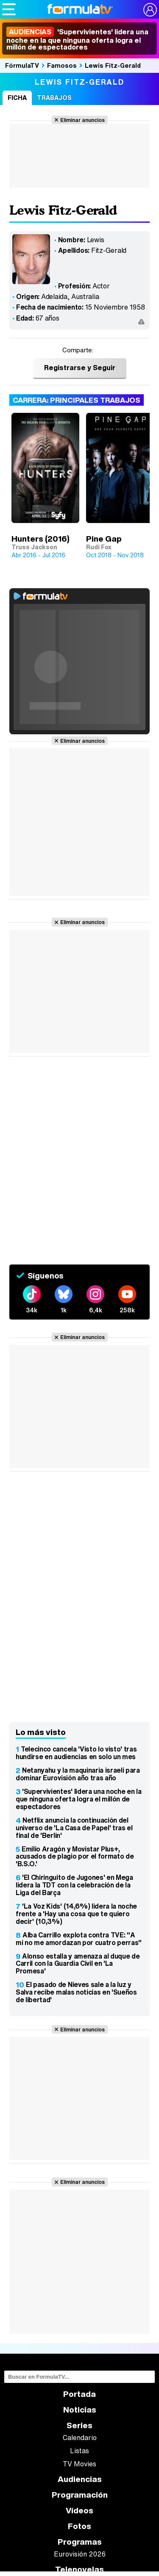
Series (79, 2425)
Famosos (62, 65)
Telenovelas (79, 2569)
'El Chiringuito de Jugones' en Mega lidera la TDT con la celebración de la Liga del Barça (74, 1885)
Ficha (17, 97)
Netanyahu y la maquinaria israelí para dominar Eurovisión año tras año (78, 1774)
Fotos (79, 2526)
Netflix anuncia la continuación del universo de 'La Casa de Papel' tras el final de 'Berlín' (74, 1827)
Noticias (79, 2410)
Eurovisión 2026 (80, 2554)
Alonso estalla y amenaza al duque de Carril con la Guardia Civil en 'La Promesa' (77, 1963)
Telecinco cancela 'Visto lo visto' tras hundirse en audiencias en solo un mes (76, 1753)
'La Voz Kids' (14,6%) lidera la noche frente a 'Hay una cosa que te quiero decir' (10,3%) (76, 1913)
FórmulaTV (22, 65)
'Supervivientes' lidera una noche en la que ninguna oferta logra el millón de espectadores (77, 39)
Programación (80, 2495)
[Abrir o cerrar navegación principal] (9, 9)
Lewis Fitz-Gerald (113, 65)
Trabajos (54, 97)
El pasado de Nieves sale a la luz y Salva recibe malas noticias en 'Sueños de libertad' (76, 1992)
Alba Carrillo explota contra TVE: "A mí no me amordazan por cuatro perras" (79, 1939)
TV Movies (79, 2464)
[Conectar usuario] (150, 10)
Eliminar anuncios (82, 120)
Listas (79, 2451)
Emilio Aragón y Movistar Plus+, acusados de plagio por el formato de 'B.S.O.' (75, 1856)
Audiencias (80, 2479)
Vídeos (79, 2510)
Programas (80, 2542)
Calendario (80, 2437)
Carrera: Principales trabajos (76, 400)
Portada (79, 2394)
